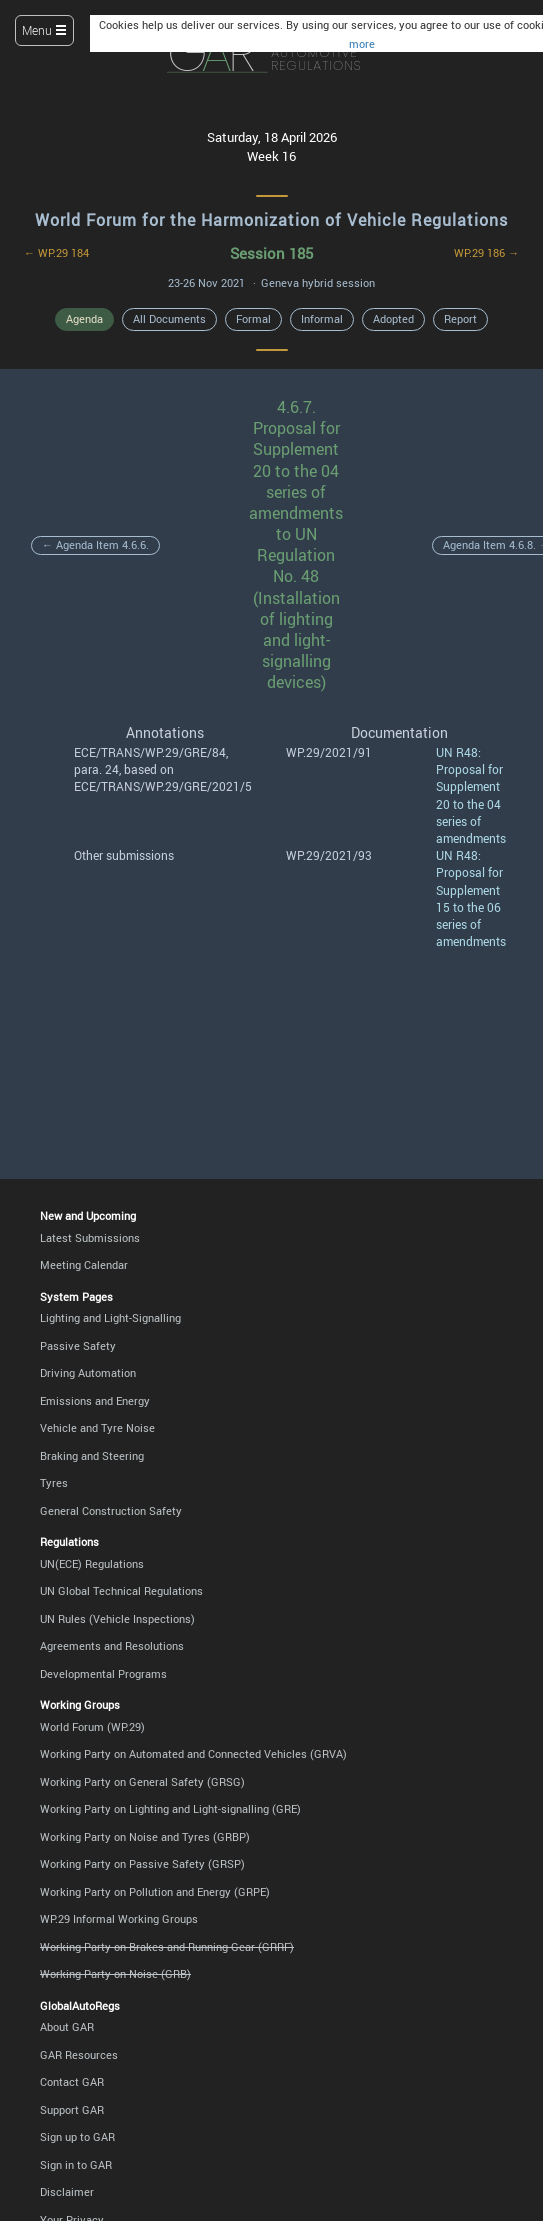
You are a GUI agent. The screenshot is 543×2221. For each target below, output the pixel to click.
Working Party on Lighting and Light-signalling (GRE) (170, 1809)
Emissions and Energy (95, 1401)
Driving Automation (88, 1373)
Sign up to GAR (77, 2137)
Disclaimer (67, 2192)
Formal (253, 319)
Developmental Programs (103, 1674)
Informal (322, 319)
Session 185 (271, 253)
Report (460, 319)
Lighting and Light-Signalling (110, 1318)
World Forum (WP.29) (92, 1727)
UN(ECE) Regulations (92, 1564)
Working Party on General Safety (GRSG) (142, 1782)
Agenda (84, 319)
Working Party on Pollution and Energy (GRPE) (155, 1892)
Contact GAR (72, 2082)
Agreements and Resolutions (112, 1646)
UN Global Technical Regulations (121, 1591)
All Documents (169, 319)
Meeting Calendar (84, 1265)
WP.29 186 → (486, 253)
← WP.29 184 (56, 253)
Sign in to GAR (76, 2165)
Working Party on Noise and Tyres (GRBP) (145, 1837)
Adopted (393, 319)
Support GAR (72, 2110)
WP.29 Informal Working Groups (119, 1919)
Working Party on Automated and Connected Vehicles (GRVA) (193, 1754)
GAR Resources (79, 2055)
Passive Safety (78, 1346)
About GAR (67, 2027)
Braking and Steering (92, 1456)
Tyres (54, 1483)
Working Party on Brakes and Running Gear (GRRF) (167, 1947)
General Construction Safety (111, 1511)
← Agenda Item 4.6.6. (95, 545)
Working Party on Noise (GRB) (115, 1974)
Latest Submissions (90, 1238)
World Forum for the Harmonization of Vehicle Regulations (271, 220)
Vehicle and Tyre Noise (97, 1428)
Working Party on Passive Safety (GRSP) (142, 1864)
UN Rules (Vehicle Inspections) (117, 1619)
